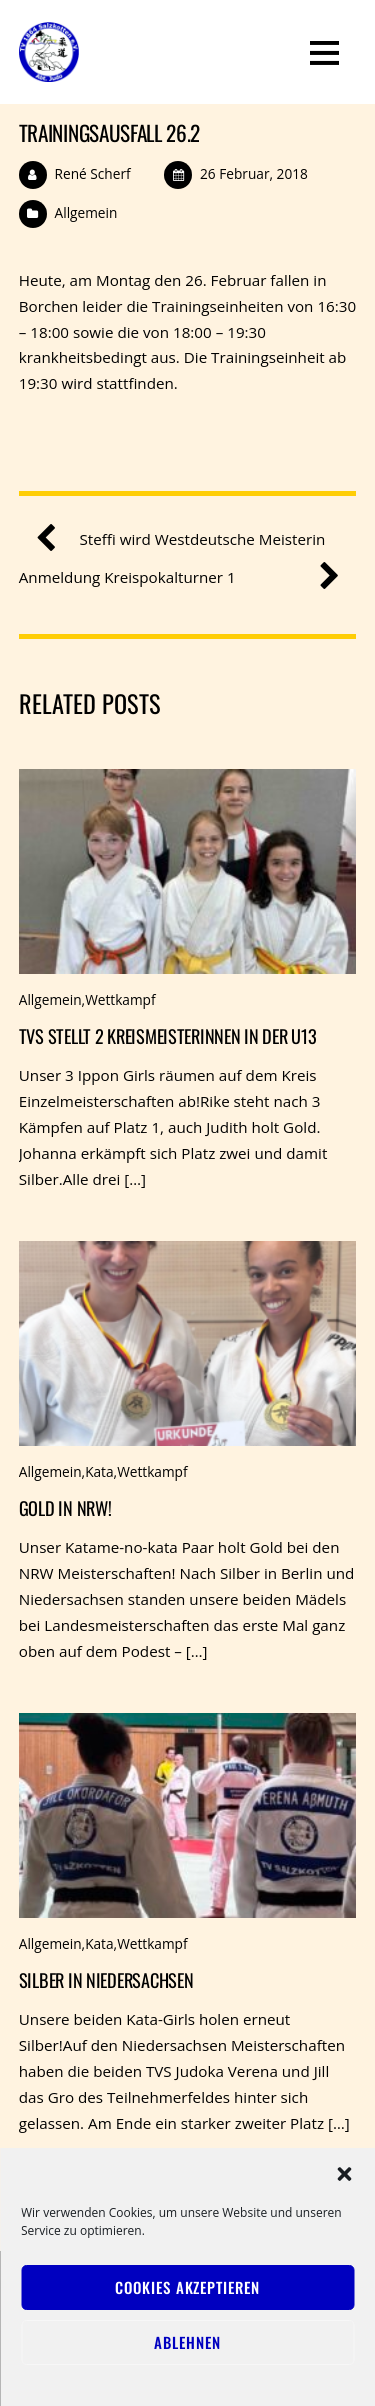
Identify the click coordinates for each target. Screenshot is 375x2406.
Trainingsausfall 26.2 (109, 132)
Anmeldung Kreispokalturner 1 (171, 578)
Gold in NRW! (65, 1507)
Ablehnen (187, 2342)
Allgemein (86, 212)
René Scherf (93, 173)
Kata (99, 1471)
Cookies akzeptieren (187, 2287)
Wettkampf (120, 999)
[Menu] (324, 52)
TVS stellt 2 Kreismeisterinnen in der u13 (168, 1035)
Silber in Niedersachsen (106, 1979)
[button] (344, 2174)
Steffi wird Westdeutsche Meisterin (188, 540)
